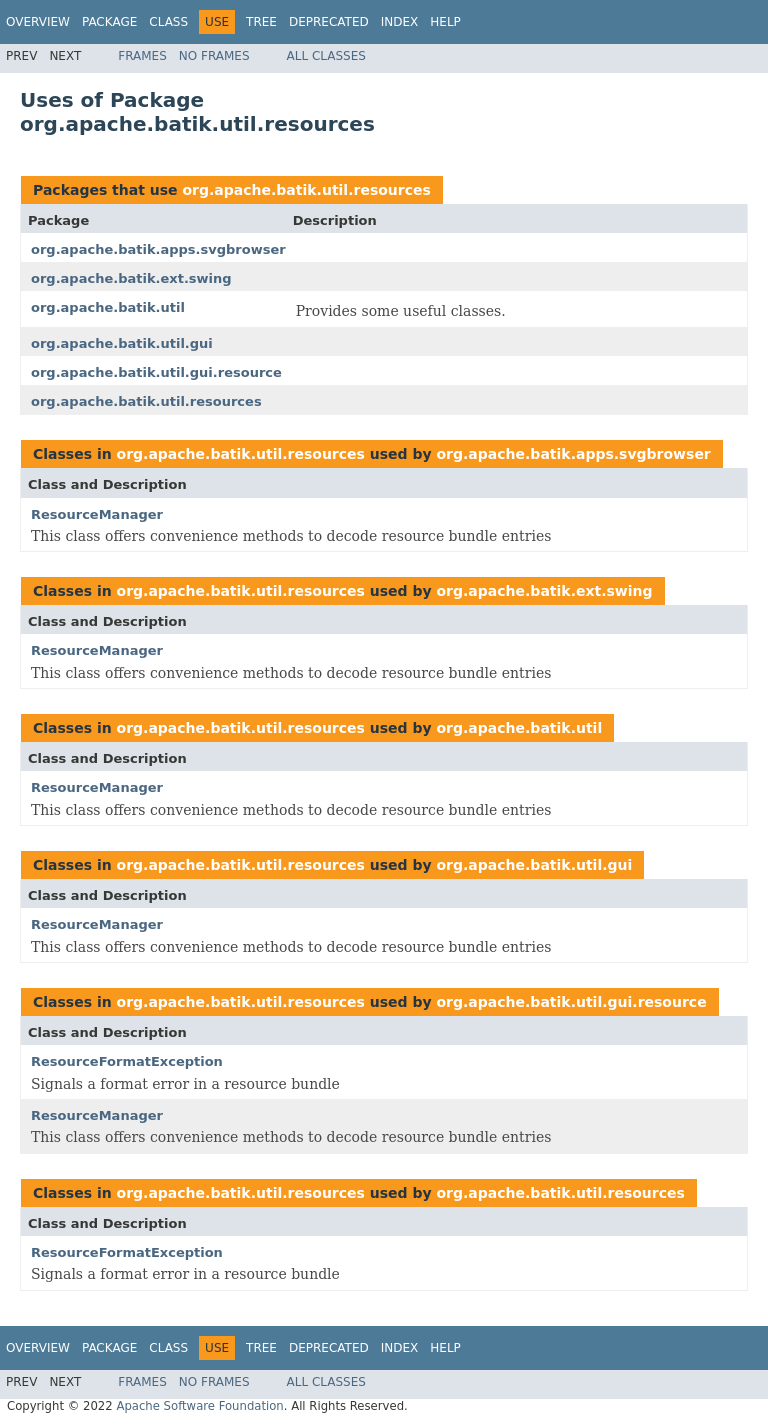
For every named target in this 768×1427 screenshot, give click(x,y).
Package (109, 22)
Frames (142, 56)
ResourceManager (97, 514)
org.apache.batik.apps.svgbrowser (158, 249)
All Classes (326, 56)
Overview (38, 22)
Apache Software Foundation (199, 1406)
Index (400, 22)
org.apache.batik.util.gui (122, 343)
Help (445, 22)
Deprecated (329, 22)
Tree (261, 22)
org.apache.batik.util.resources (306, 190)
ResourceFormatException (127, 1061)
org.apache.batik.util (108, 307)
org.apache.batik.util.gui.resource (156, 372)
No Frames (214, 56)
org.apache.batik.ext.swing (131, 278)
